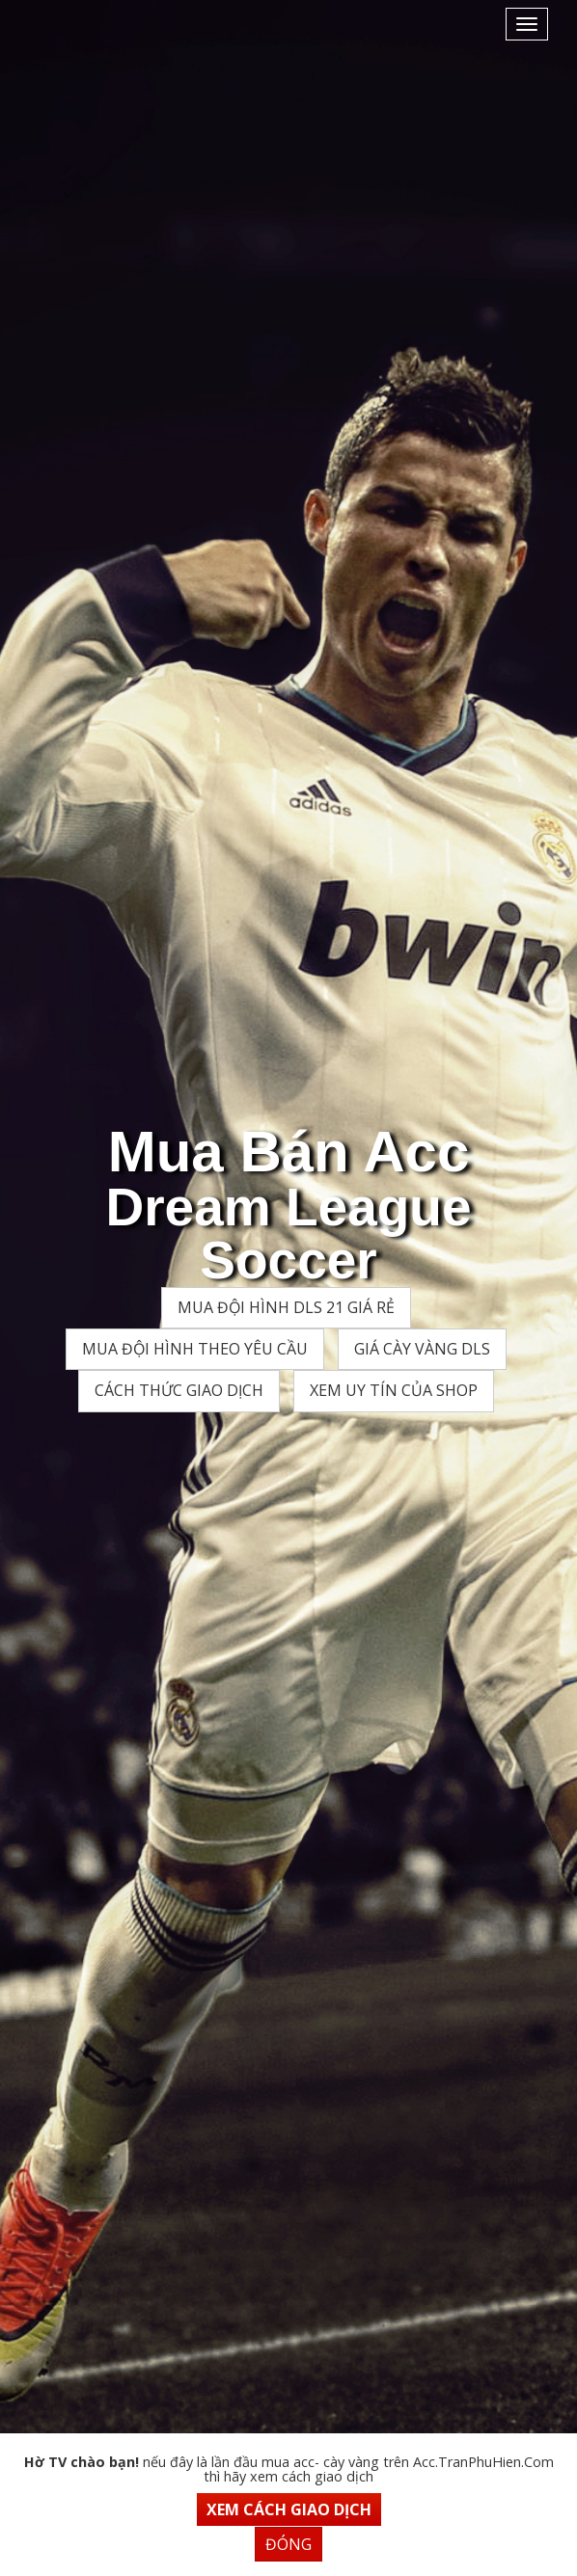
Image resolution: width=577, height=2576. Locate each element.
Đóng (288, 2544)
